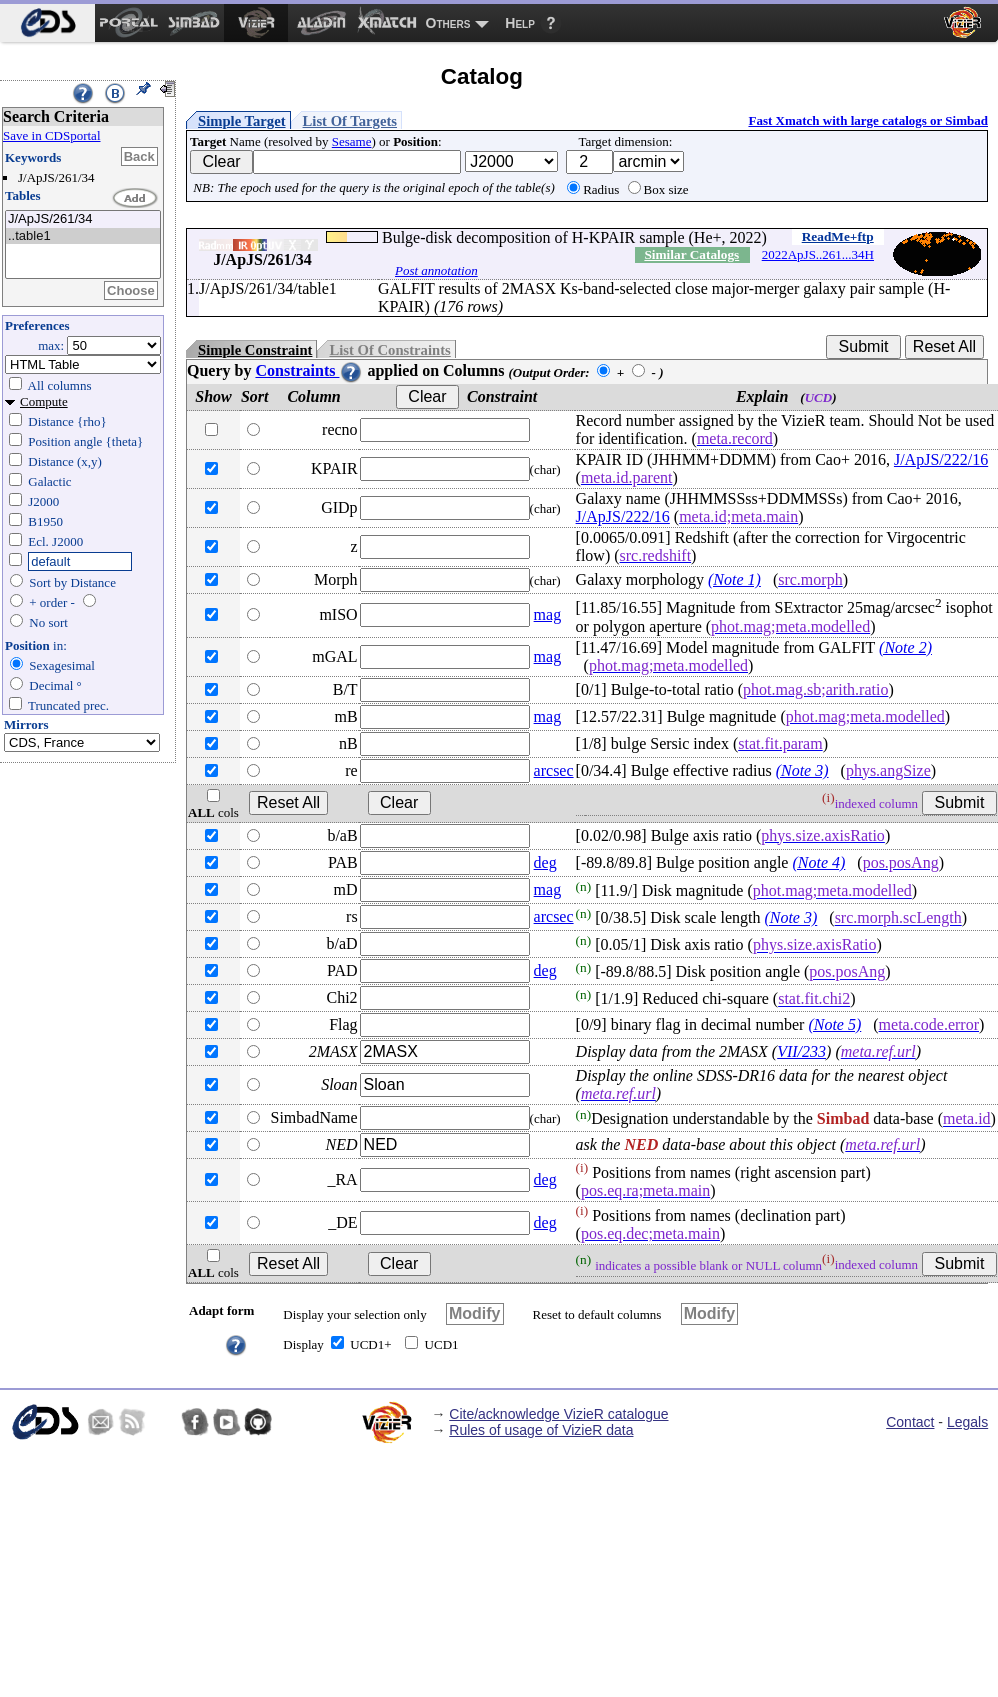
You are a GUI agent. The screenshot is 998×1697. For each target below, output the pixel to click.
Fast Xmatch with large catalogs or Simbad (868, 120)
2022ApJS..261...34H (818, 254)
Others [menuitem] (448, 23)
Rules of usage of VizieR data (541, 1430)
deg (545, 862)
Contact (910, 1422)
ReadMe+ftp (838, 236)
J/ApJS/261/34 (83, 219)
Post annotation (436, 270)
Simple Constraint (255, 350)
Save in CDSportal (52, 135)
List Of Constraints (389, 350)
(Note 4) (818, 862)
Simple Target (242, 121)
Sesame (352, 141)
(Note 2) (905, 647)
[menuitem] (47, 23)
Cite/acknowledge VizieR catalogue (558, 1414)
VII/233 (801, 1051)
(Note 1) (734, 579)
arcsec (554, 770)
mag (548, 614)
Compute (44, 401)
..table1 (83, 236)
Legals (967, 1422)
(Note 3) (802, 770)
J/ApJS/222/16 (941, 459)
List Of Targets (350, 121)
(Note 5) (834, 1024)
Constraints (309, 370)
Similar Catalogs (691, 254)
